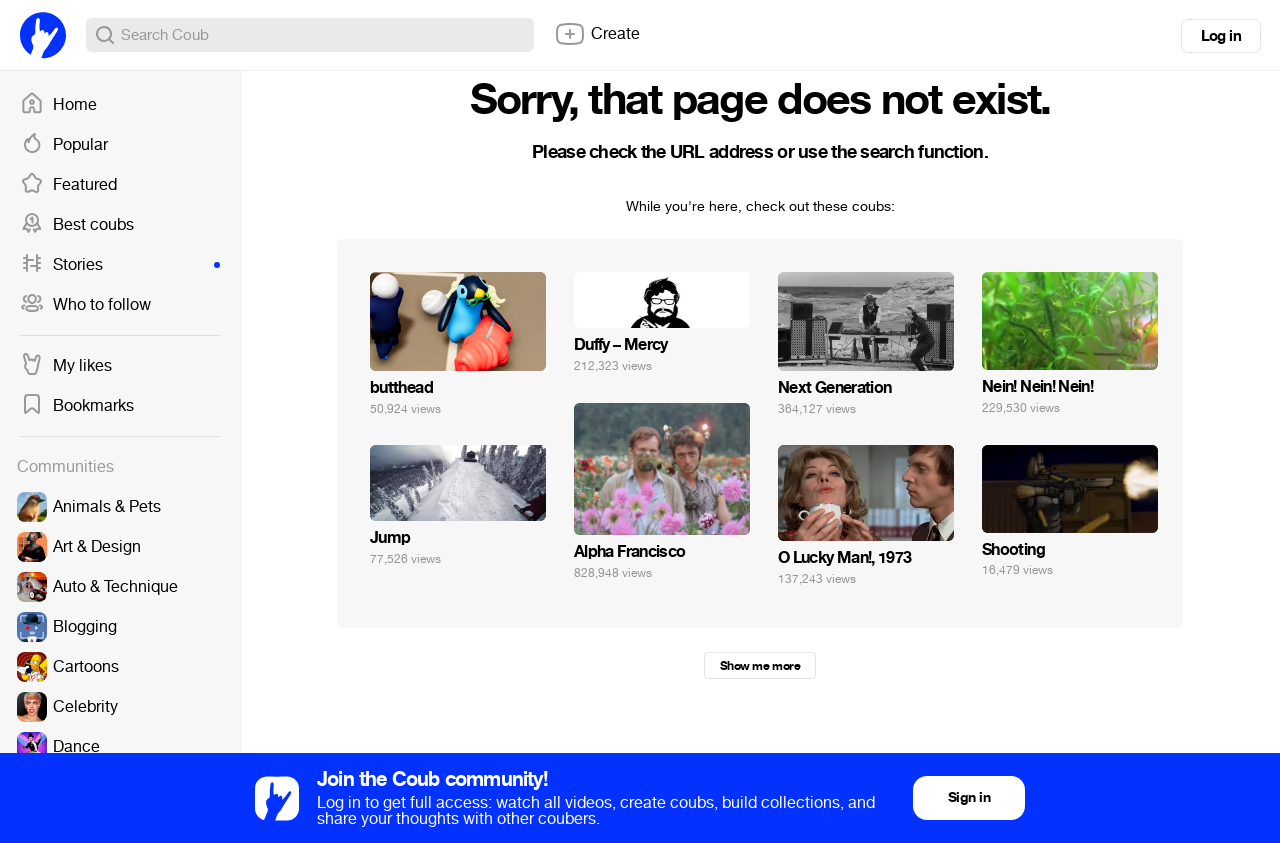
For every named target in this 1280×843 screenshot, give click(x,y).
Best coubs (77, 225)
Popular (64, 145)
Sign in (969, 797)
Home (58, 105)
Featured (68, 185)
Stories (120, 265)
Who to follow (85, 305)
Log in (1221, 36)
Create (597, 34)
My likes (66, 366)
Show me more (760, 666)
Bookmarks (77, 406)
